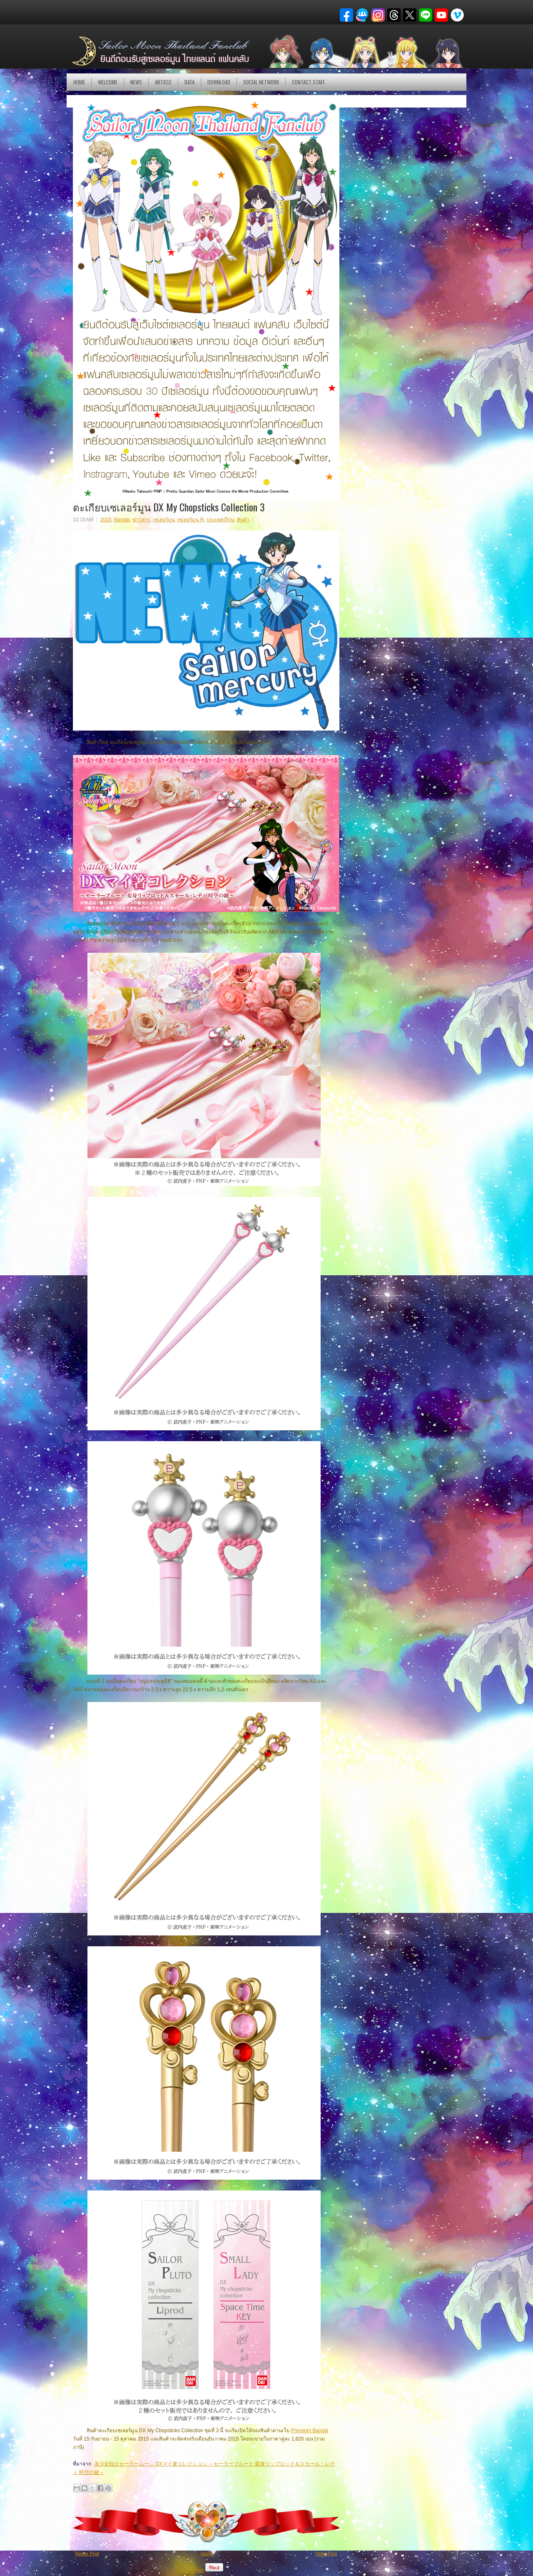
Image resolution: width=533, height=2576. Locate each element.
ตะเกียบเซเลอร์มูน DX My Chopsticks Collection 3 (169, 507)
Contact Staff (308, 82)
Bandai (122, 520)
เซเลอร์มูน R (190, 520)
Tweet (196, 2570)
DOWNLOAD (218, 82)
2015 (106, 520)
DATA (189, 82)
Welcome (107, 82)
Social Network (261, 82)
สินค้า (243, 520)
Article (163, 82)
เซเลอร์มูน (163, 520)
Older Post (326, 2553)
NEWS (136, 82)
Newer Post (87, 2553)
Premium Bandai (309, 2430)
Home (79, 82)
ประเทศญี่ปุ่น (220, 520)
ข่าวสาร (141, 520)
